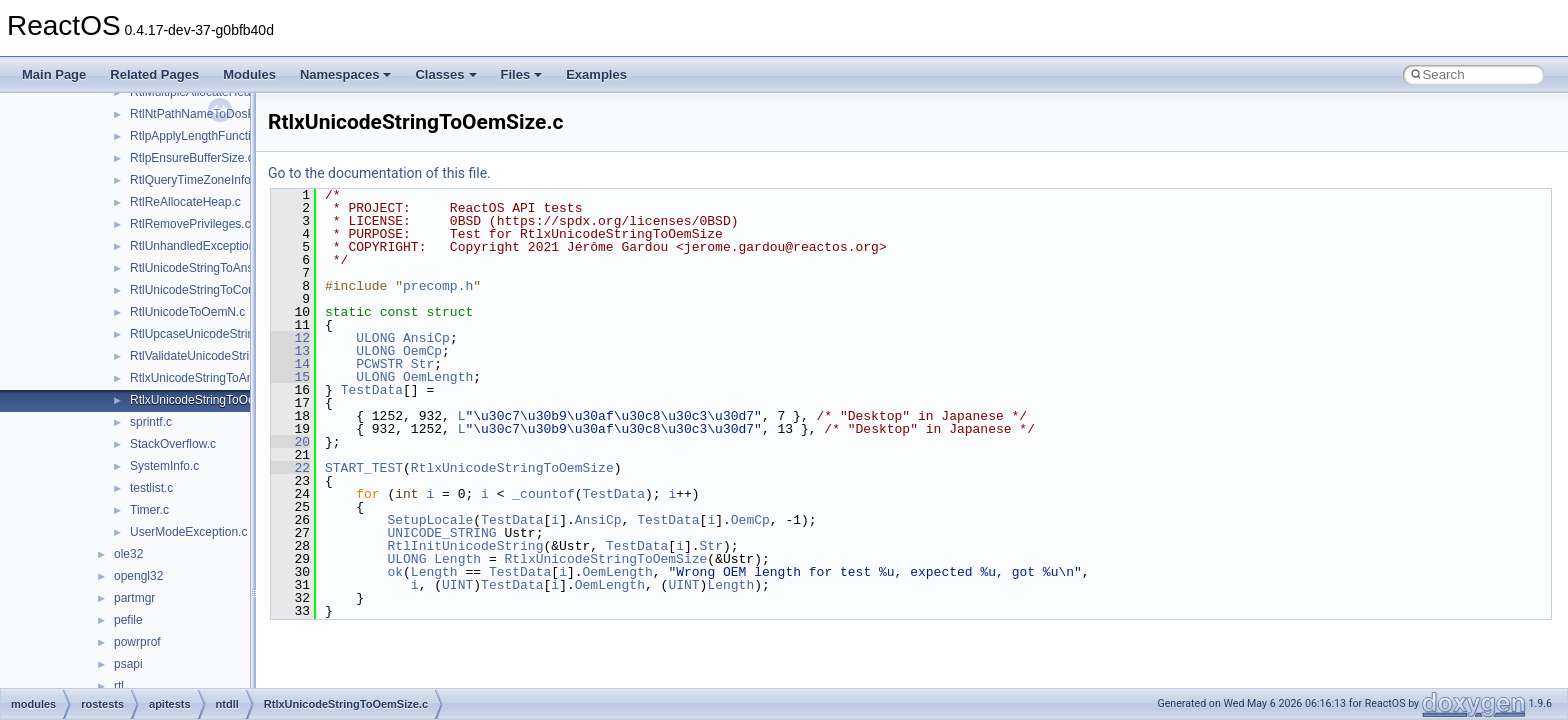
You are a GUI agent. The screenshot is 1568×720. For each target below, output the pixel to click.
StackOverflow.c (173, 444)
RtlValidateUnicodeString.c (201, 356)
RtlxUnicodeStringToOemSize (512, 468)
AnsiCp (426, 338)
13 (290, 351)
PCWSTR (379, 364)
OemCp (422, 351)
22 (290, 468)
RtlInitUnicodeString (465, 546)
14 (290, 364)
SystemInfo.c (164, 466)
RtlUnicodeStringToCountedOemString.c (237, 290)
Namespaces (346, 74)
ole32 (128, 554)
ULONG (375, 338)
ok (395, 572)
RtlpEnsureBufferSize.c (192, 158)
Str (422, 364)
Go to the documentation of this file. (379, 173)
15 (290, 377)
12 (290, 338)
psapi (128, 664)
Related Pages (154, 74)
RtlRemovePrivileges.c (190, 224)
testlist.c (151, 488)
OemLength (438, 377)
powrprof (137, 642)
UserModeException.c (188, 532)
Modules (249, 74)
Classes (445, 74)
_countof (543, 494)
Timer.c (149, 510)
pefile (128, 620)
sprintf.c (151, 422)
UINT (457, 585)
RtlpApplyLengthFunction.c (201, 136)
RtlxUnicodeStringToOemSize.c (213, 400)
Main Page (54, 74)
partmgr (134, 598)
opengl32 (138, 576)
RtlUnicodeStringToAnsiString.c (213, 268)
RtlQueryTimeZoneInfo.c (195, 180)
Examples (596, 74)
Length (457, 559)
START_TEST (364, 468)
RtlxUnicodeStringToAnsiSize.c (212, 378)
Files (522, 74)
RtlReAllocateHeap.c (185, 202)
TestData (372, 390)
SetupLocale (430, 520)
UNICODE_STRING (441, 533)
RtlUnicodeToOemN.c (187, 312)
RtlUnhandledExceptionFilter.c (210, 246)
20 (290, 442)
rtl (119, 686)
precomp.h (438, 286)
